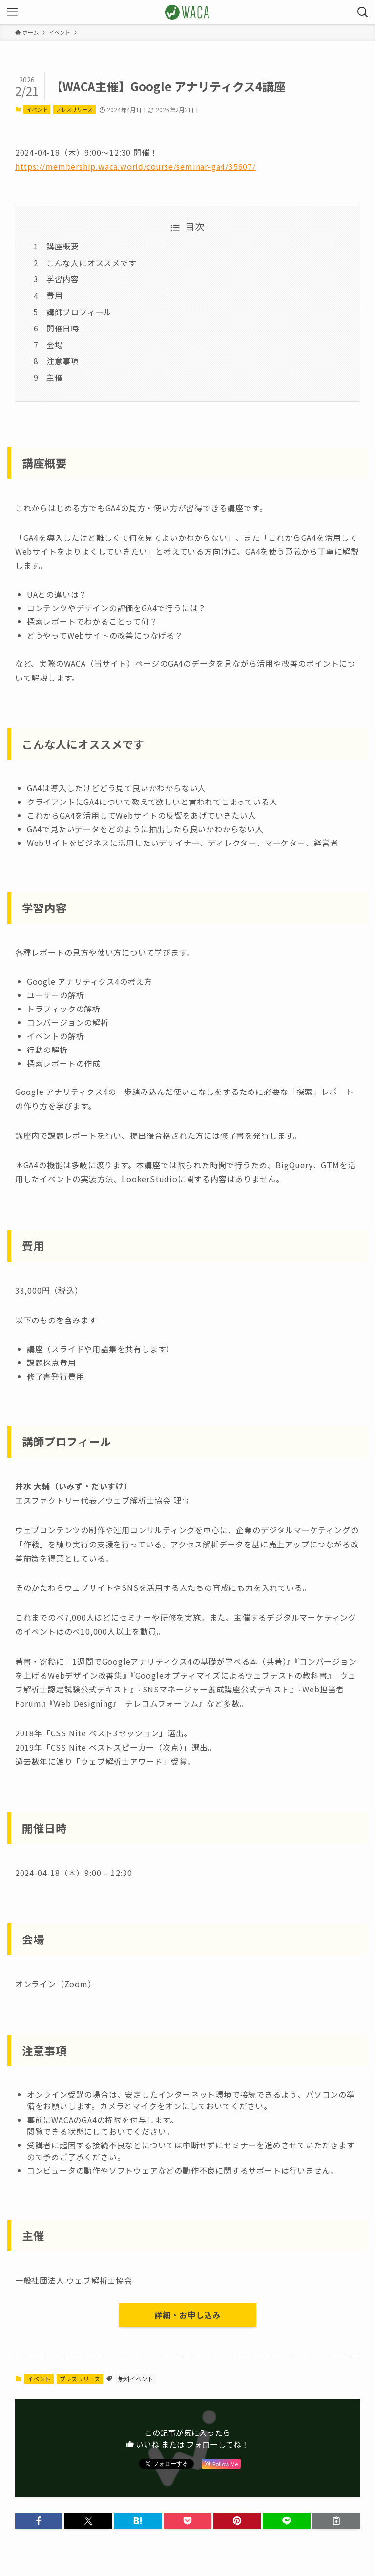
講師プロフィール (79, 312)
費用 (54, 295)
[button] (39, 2521)
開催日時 (62, 328)
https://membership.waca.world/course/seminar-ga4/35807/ (135, 166)
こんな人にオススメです (91, 262)
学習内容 (62, 279)
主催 (54, 377)
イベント (37, 109)
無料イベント (135, 2378)
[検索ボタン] (363, 12)
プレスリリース (74, 109)
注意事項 (62, 361)
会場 (54, 344)
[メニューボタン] (12, 12)
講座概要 (62, 246)
